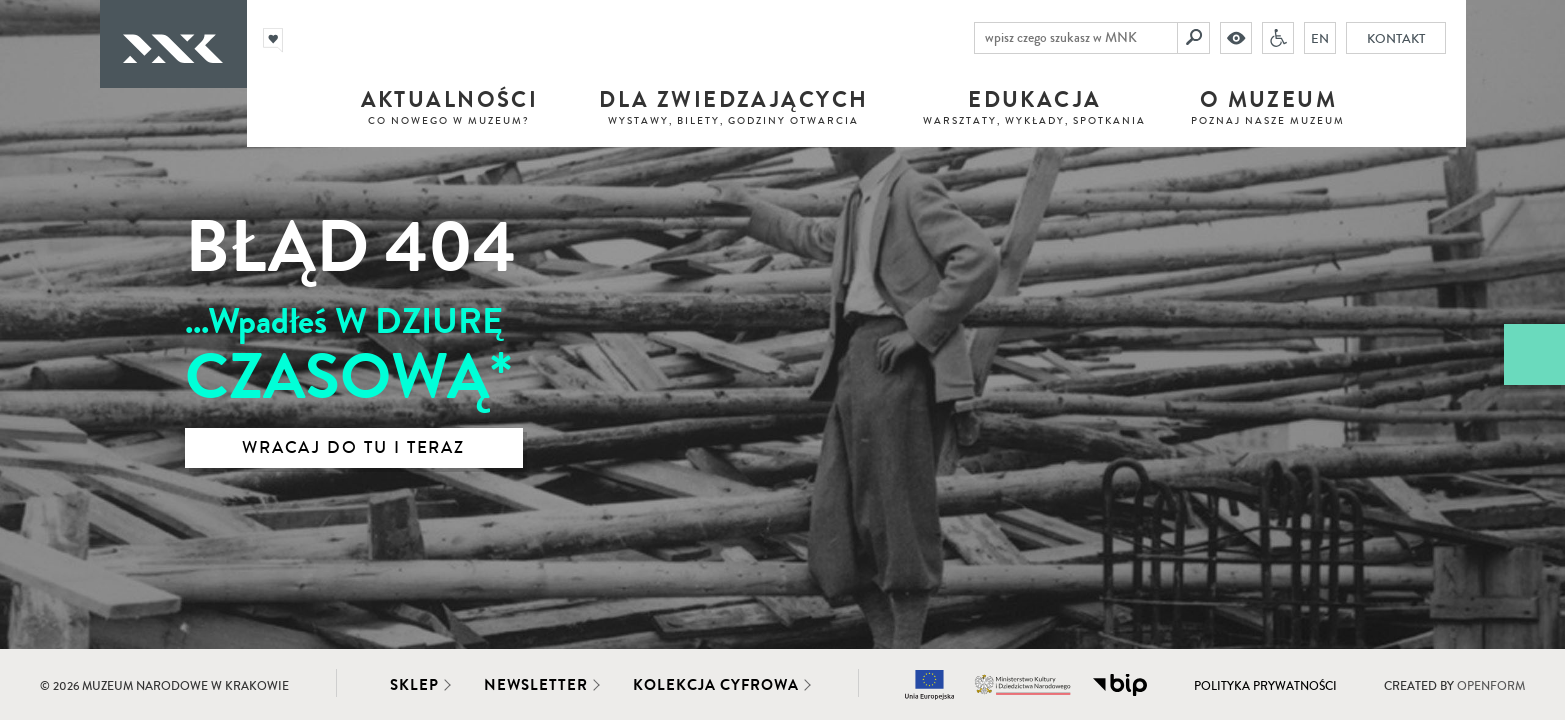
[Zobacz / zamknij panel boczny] (1534, 354)
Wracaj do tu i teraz (353, 448)
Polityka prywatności (1265, 686)
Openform (1491, 686)
